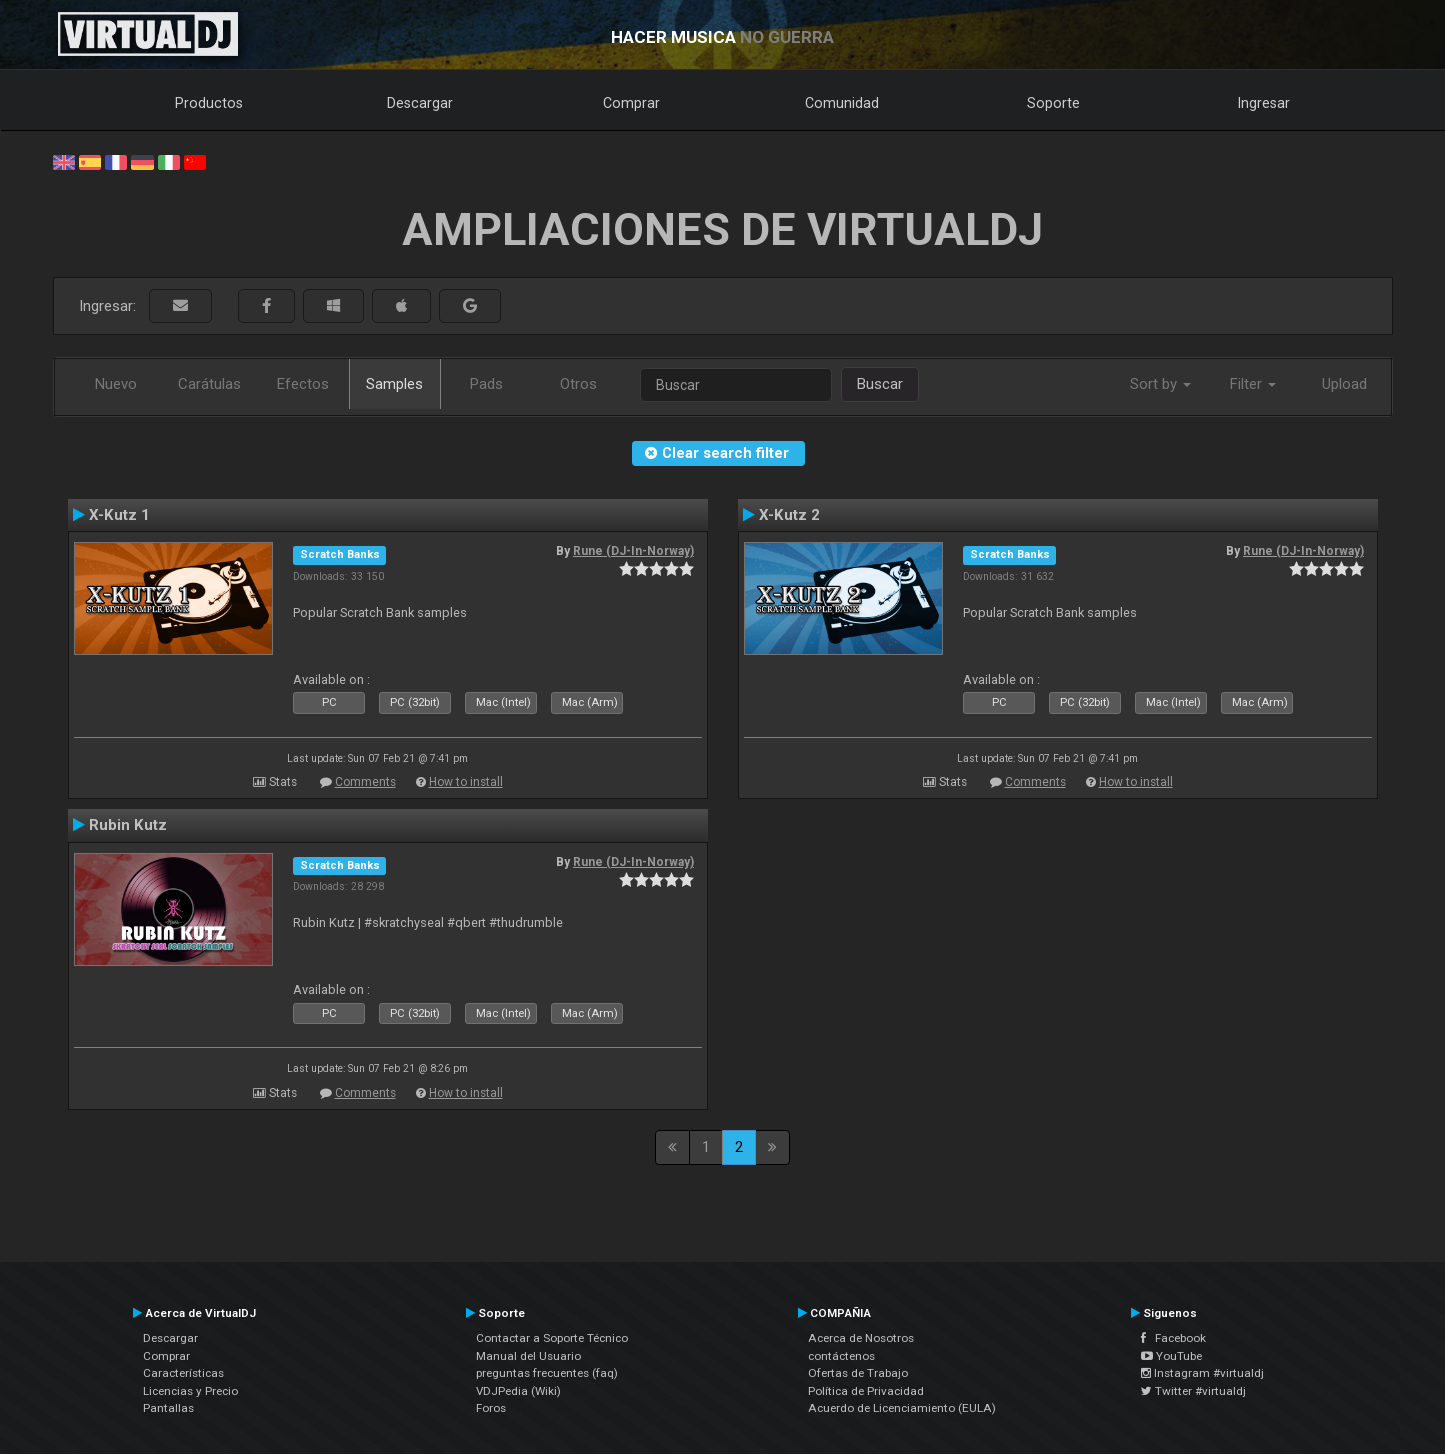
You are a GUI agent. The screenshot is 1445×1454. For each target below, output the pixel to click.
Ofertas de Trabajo (858, 1373)
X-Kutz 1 (119, 515)
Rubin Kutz (128, 825)
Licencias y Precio (190, 1391)
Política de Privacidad (866, 1391)
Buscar (880, 384)
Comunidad (842, 103)
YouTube (1171, 1356)
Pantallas (168, 1408)
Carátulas (209, 384)
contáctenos (841, 1356)
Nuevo (116, 384)
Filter (1253, 384)
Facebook (1173, 1338)
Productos (209, 103)
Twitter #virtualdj (1193, 1391)
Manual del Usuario (528, 1356)
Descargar (420, 103)
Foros (491, 1408)
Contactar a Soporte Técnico (552, 1338)
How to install (466, 782)
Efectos (303, 384)
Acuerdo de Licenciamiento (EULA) (902, 1408)
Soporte (1053, 103)
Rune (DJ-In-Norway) (633, 551)
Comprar (631, 103)
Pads (486, 384)
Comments (365, 782)
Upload (1344, 384)
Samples (394, 384)
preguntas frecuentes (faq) (547, 1373)
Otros (578, 384)
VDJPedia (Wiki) (518, 1391)
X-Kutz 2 (789, 515)
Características (183, 1373)
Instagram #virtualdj (1202, 1373)
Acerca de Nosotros (861, 1338)
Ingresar (1264, 103)
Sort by (1160, 384)
